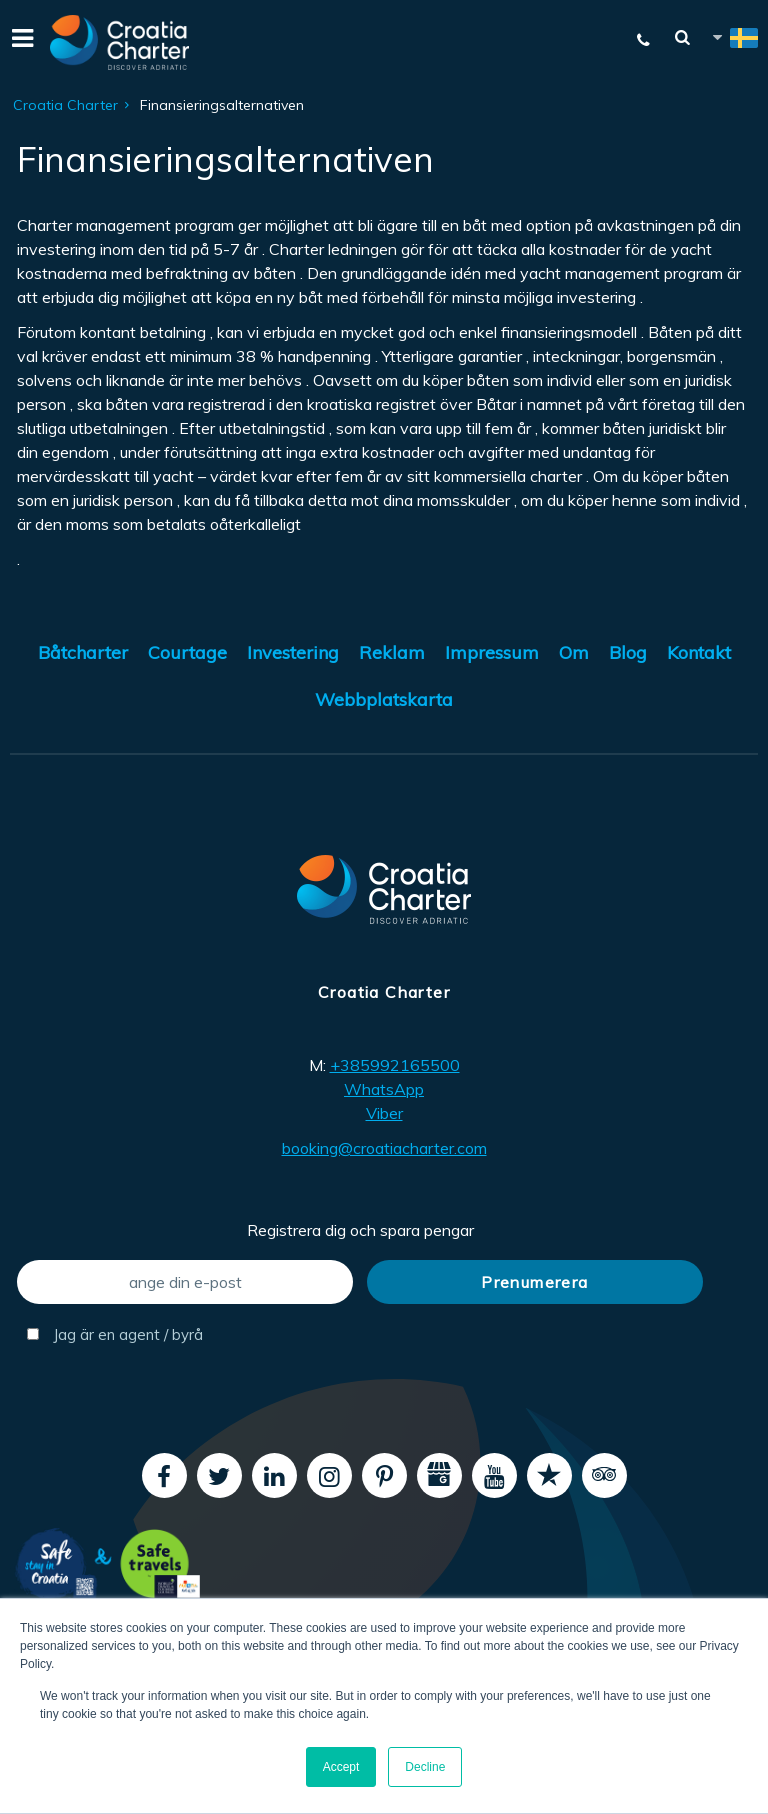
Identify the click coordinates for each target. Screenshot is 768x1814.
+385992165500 (395, 1065)
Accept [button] (341, 1767)
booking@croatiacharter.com (384, 1148)
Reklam (392, 652)
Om (574, 652)
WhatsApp (384, 1089)
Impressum (492, 652)
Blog (628, 652)
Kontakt (699, 652)
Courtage (187, 652)
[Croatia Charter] (120, 42)
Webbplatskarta (384, 699)
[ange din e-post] (185, 1282)
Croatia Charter (65, 105)
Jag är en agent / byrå (115, 1334)
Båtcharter (83, 652)
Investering (293, 652)
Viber (384, 1113)
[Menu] (20, 42)
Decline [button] (425, 1767)
